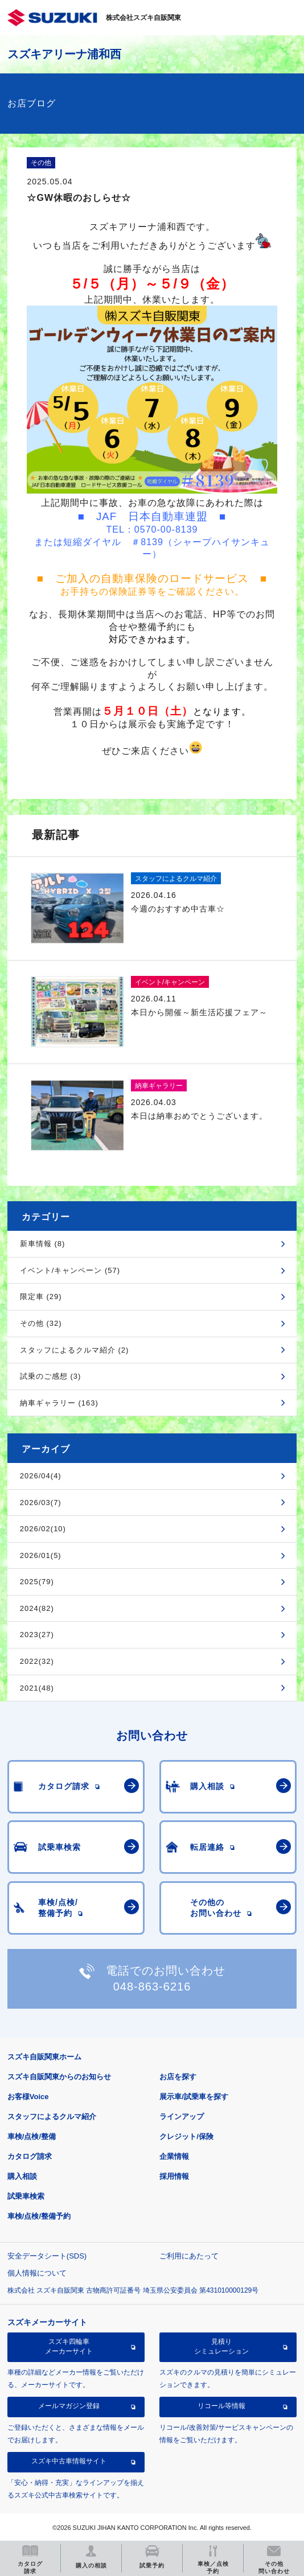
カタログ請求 (29, 2156)
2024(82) (37, 1608)
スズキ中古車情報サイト (68, 2461)
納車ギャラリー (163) (59, 1403)
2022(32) (37, 1661)
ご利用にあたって (189, 2256)
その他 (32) (41, 1323)
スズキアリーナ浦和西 (64, 54)
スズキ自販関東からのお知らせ (59, 2076)
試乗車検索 (25, 2196)
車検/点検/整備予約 (39, 2216)
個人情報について (37, 2273)
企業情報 (174, 2156)
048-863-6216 (152, 1986)
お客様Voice (28, 2096)
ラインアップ (181, 2116)
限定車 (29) (41, 1296)
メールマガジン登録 (69, 2406)
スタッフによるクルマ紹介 (51, 2116)
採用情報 (174, 2176)
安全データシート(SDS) (47, 2256)
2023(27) (37, 1634)
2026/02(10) (43, 1528)
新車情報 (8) (42, 1243)
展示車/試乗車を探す (193, 2096)
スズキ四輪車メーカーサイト (69, 2346)
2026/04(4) (40, 1476)
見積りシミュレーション (221, 2346)
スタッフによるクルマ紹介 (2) (74, 1350)
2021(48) (37, 1688)
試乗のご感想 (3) (50, 1376)
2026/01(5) (40, 1555)
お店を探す (177, 2076)
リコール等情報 (221, 2406)
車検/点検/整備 (31, 2136)
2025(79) (37, 1581)
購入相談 (22, 2176)
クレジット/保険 (186, 2136)
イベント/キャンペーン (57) (70, 1270)
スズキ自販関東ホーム (44, 2056)
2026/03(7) (40, 1502)
